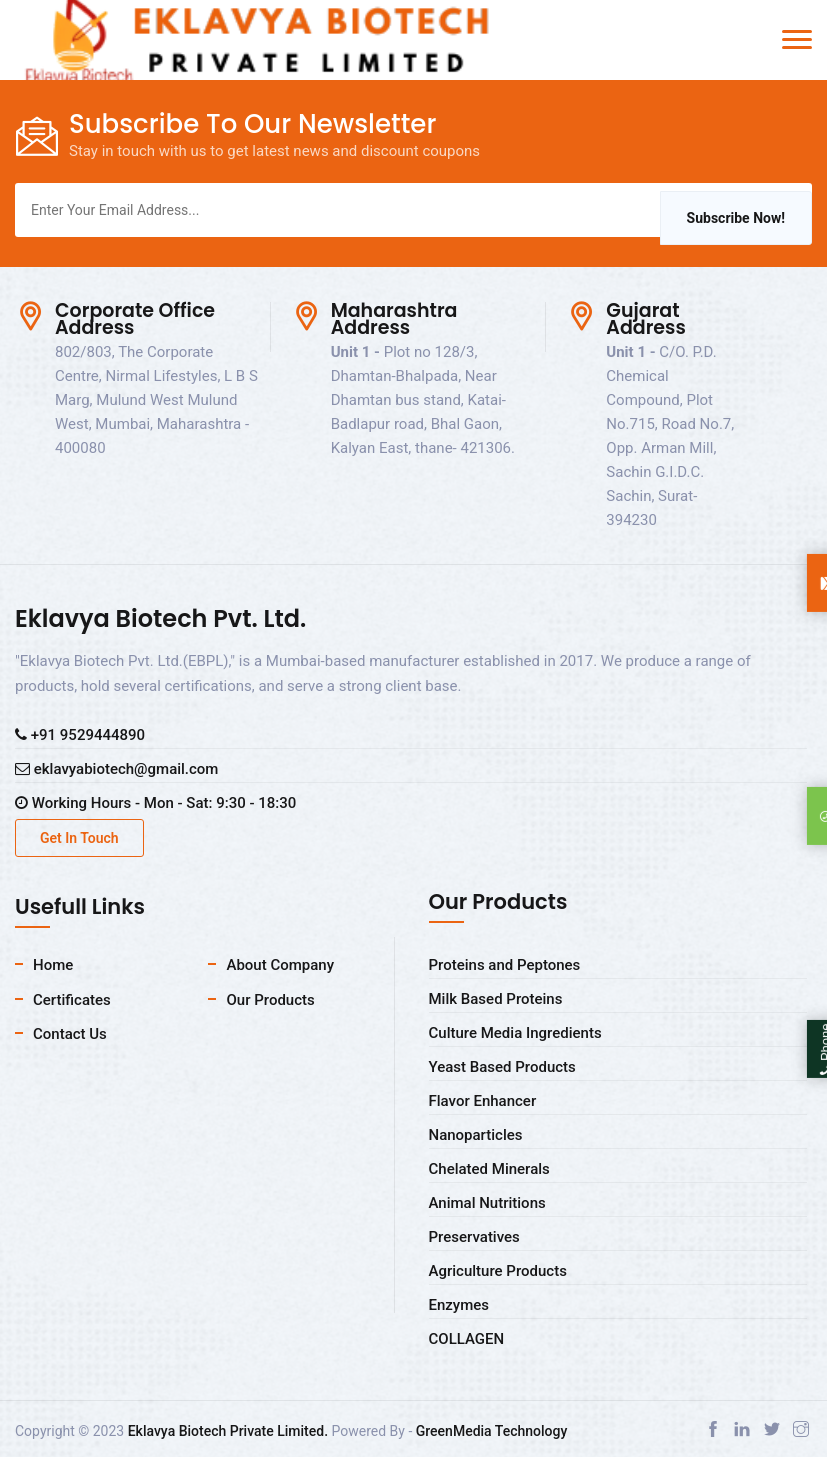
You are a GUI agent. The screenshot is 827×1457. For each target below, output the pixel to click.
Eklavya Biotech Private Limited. (228, 1431)
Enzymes (459, 1305)
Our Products (270, 1000)
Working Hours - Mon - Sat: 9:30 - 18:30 (155, 803)
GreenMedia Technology (492, 1431)
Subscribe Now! (736, 218)
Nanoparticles (476, 1135)
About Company (280, 965)
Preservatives (474, 1237)
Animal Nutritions (487, 1203)
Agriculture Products (498, 1271)
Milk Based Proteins (496, 999)
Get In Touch (79, 838)
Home (53, 965)
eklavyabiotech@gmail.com (116, 769)
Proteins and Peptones (505, 965)
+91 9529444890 (80, 735)
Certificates (72, 1000)
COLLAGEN (467, 1339)
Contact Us (70, 1034)
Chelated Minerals (489, 1169)
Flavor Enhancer (483, 1101)
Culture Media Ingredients (515, 1033)
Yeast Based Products (502, 1067)
